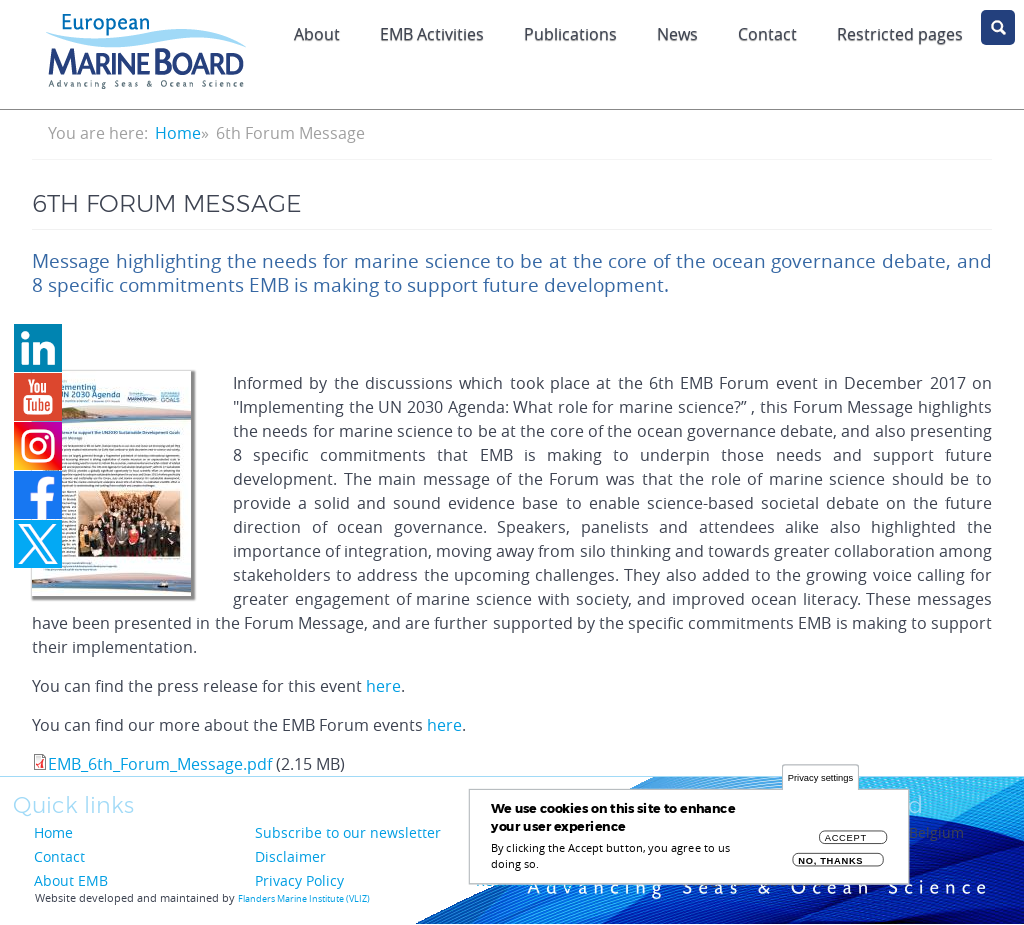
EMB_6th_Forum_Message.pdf (160, 764)
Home (178, 133)
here (383, 686)
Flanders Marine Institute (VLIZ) (304, 899)
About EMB (71, 880)
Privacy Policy (299, 880)
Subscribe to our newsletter (348, 832)
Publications (570, 34)
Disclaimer (290, 856)
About (317, 34)
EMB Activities (432, 34)
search (998, 27)
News (677, 34)
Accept (846, 845)
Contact (767, 34)
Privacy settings (820, 785)
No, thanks (830, 868)
